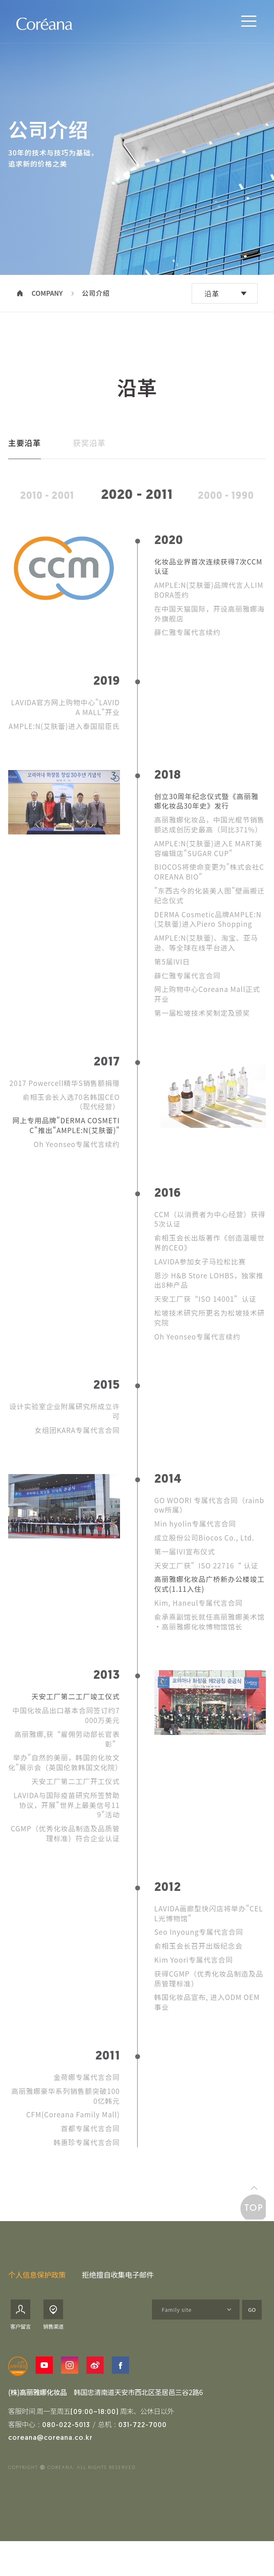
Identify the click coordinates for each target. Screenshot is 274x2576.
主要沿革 (24, 459)
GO (252, 2327)
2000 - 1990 (226, 513)
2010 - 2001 (47, 513)
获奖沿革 (89, 459)
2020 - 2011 (137, 512)
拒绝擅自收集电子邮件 (118, 2291)
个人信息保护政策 (37, 2291)
